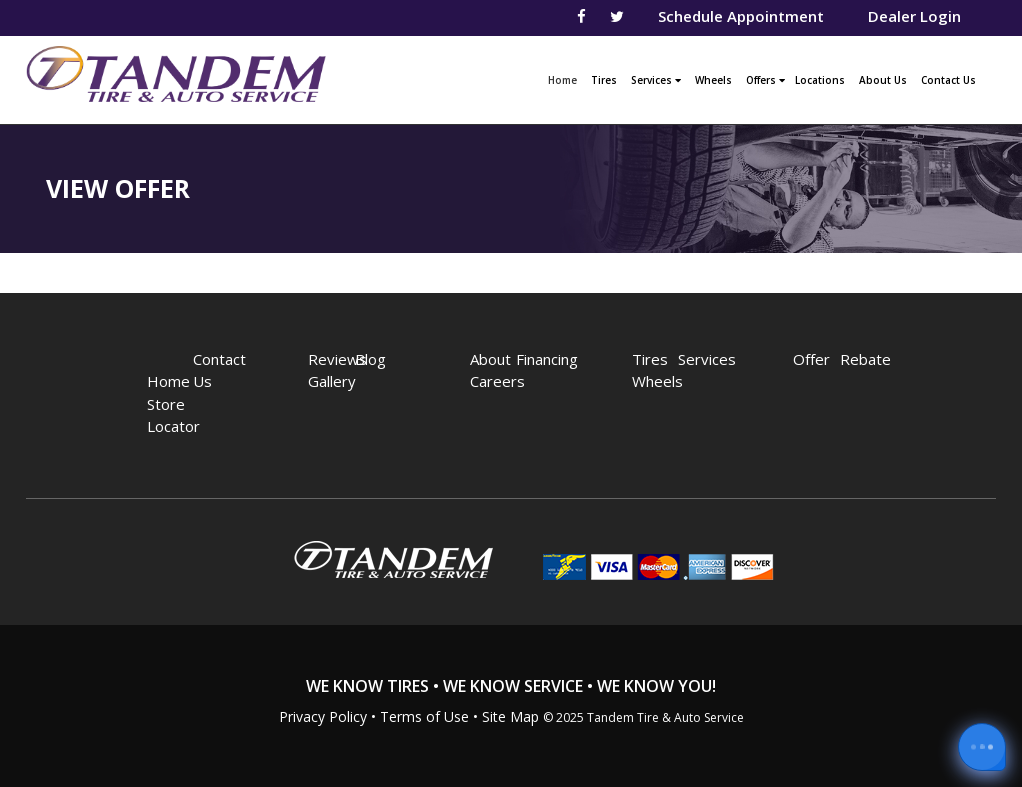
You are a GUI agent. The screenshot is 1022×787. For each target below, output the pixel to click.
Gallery (320, 381)
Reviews (320, 359)
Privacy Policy (323, 716)
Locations (820, 80)
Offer (805, 359)
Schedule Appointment (741, 16)
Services (656, 80)
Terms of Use (424, 716)
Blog (367, 359)
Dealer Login (914, 16)
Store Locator (159, 415)
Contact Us (948, 80)
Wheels (713, 80)
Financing (528, 359)
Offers (765, 80)
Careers (482, 381)
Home (565, 78)
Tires (604, 80)
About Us (883, 80)
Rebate (852, 359)
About (482, 359)
